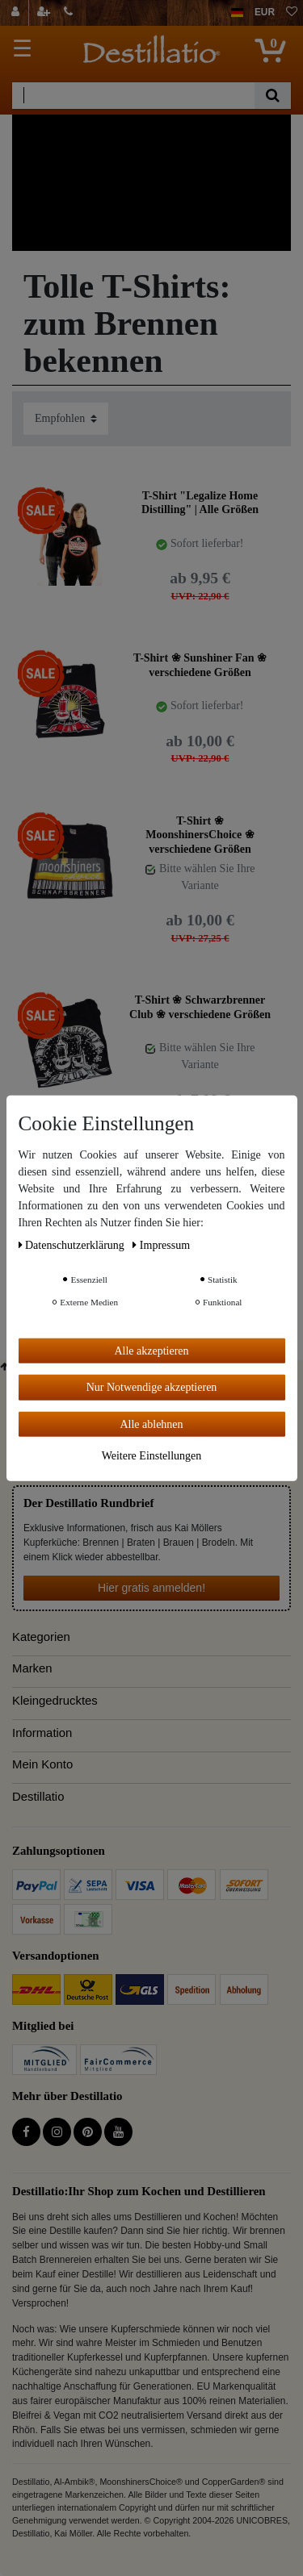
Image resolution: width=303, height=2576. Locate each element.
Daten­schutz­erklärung (73, 1244)
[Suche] (273, 95)
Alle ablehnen (151, 1423)
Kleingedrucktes (55, 1700)
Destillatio (38, 1796)
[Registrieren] (45, 13)
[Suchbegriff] (133, 95)
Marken (32, 1668)
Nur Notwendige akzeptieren (151, 1387)
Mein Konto (42, 1764)
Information (42, 1732)
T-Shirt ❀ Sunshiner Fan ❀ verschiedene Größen (200, 665)
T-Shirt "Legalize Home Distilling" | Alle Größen (200, 503)
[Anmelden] (17, 13)
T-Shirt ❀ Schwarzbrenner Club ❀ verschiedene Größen (200, 1007)
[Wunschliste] (291, 13)
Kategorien (41, 1636)
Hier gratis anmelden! (151, 1587)
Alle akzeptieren (151, 1350)
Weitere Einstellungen (152, 1456)
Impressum (161, 1244)
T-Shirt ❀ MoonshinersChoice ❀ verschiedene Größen (200, 834)
